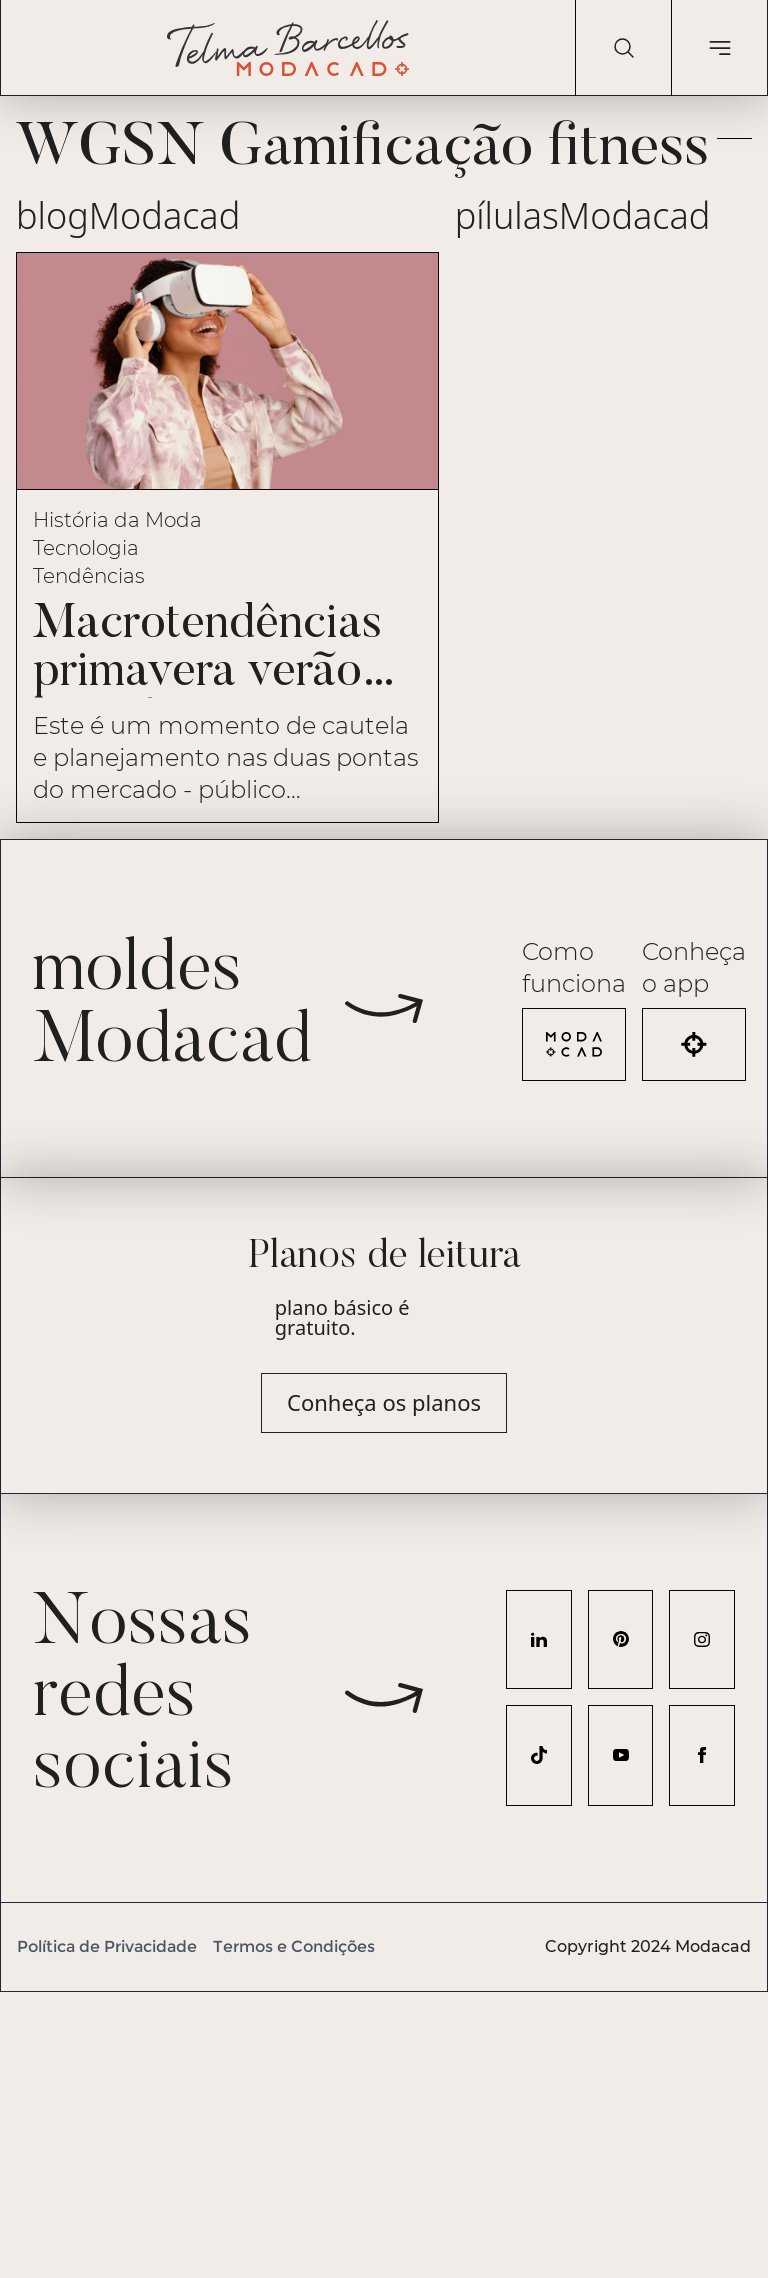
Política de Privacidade (107, 1946)
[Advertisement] (384, 2132)
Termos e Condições (294, 1946)
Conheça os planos (384, 1402)
